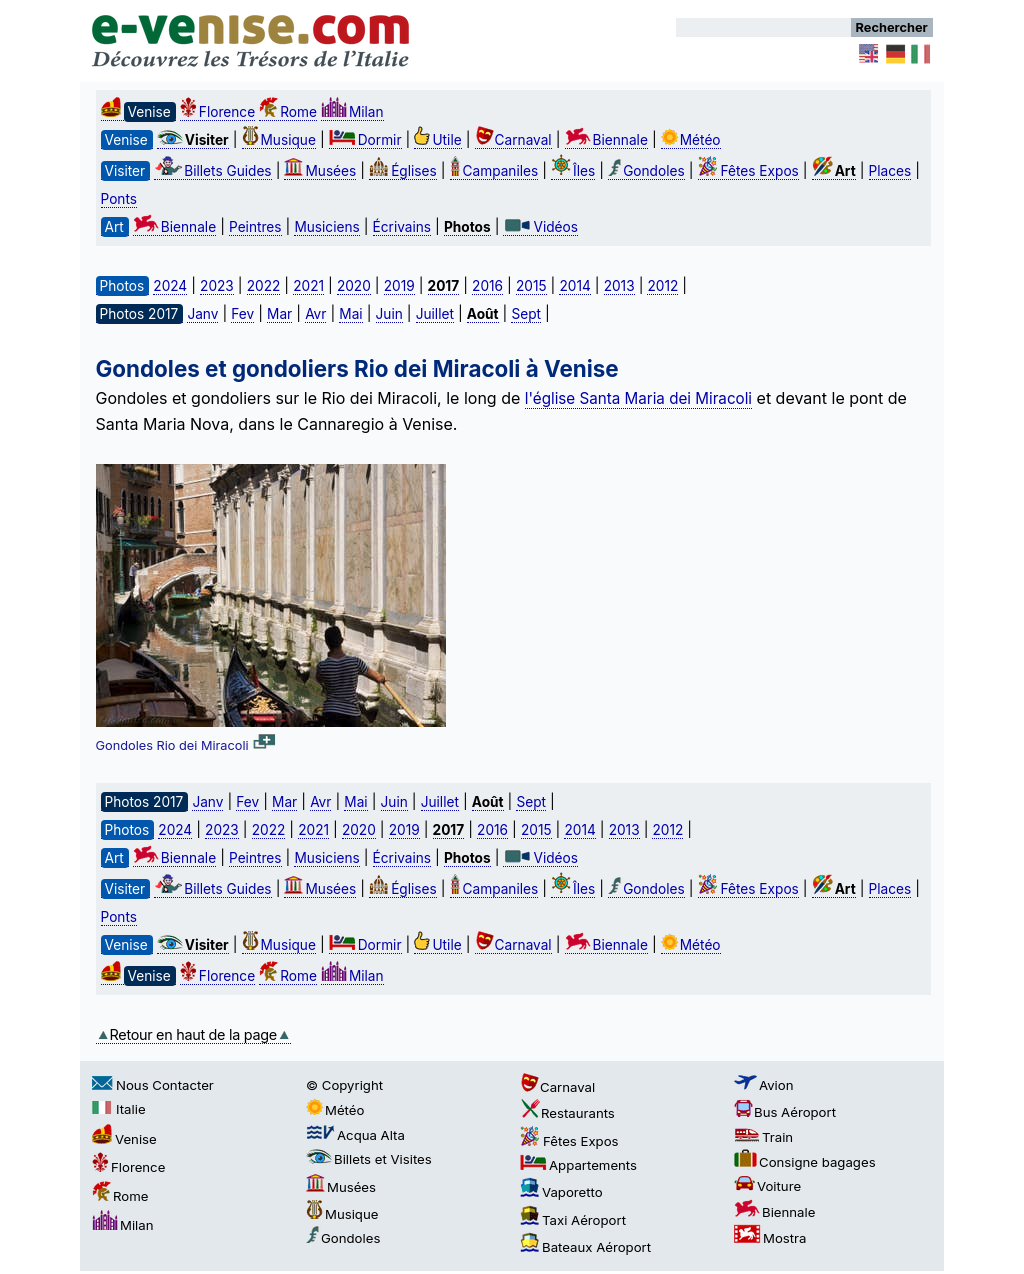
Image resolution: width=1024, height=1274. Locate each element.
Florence (217, 112)
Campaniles (494, 171)
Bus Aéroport (785, 1112)
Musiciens (326, 227)
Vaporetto (561, 1192)
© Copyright (344, 1085)
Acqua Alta (355, 1135)
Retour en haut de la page (193, 1034)
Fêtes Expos (748, 171)
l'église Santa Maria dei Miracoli (638, 398)
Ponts (119, 199)
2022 (264, 286)
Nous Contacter (153, 1085)
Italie (119, 1109)
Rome (288, 112)
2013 (619, 286)
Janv (202, 314)
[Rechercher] (763, 27)
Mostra (770, 1238)
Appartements (578, 1165)
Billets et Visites (369, 1159)
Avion (764, 1085)
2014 (574, 286)
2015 (531, 286)
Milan (352, 112)
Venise (124, 1139)
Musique (279, 140)
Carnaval (513, 140)
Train (763, 1137)
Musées (320, 171)
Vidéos (540, 227)
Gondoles (646, 171)
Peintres (255, 227)
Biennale (606, 140)
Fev (242, 314)
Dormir (365, 140)
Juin (389, 314)
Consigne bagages (805, 1162)
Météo (691, 140)
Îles (573, 171)
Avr (315, 314)
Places (890, 171)
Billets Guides (212, 171)
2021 (308, 286)
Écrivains (402, 227)
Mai (350, 314)
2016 (487, 286)
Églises (403, 171)
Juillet (435, 314)
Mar (279, 314)
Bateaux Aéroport (585, 1247)
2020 (354, 286)
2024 (170, 286)
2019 (399, 286)
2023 (217, 286)
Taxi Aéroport (573, 1220)
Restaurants (567, 1113)
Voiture (767, 1186)
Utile (437, 140)
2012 (662, 286)
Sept (526, 314)
